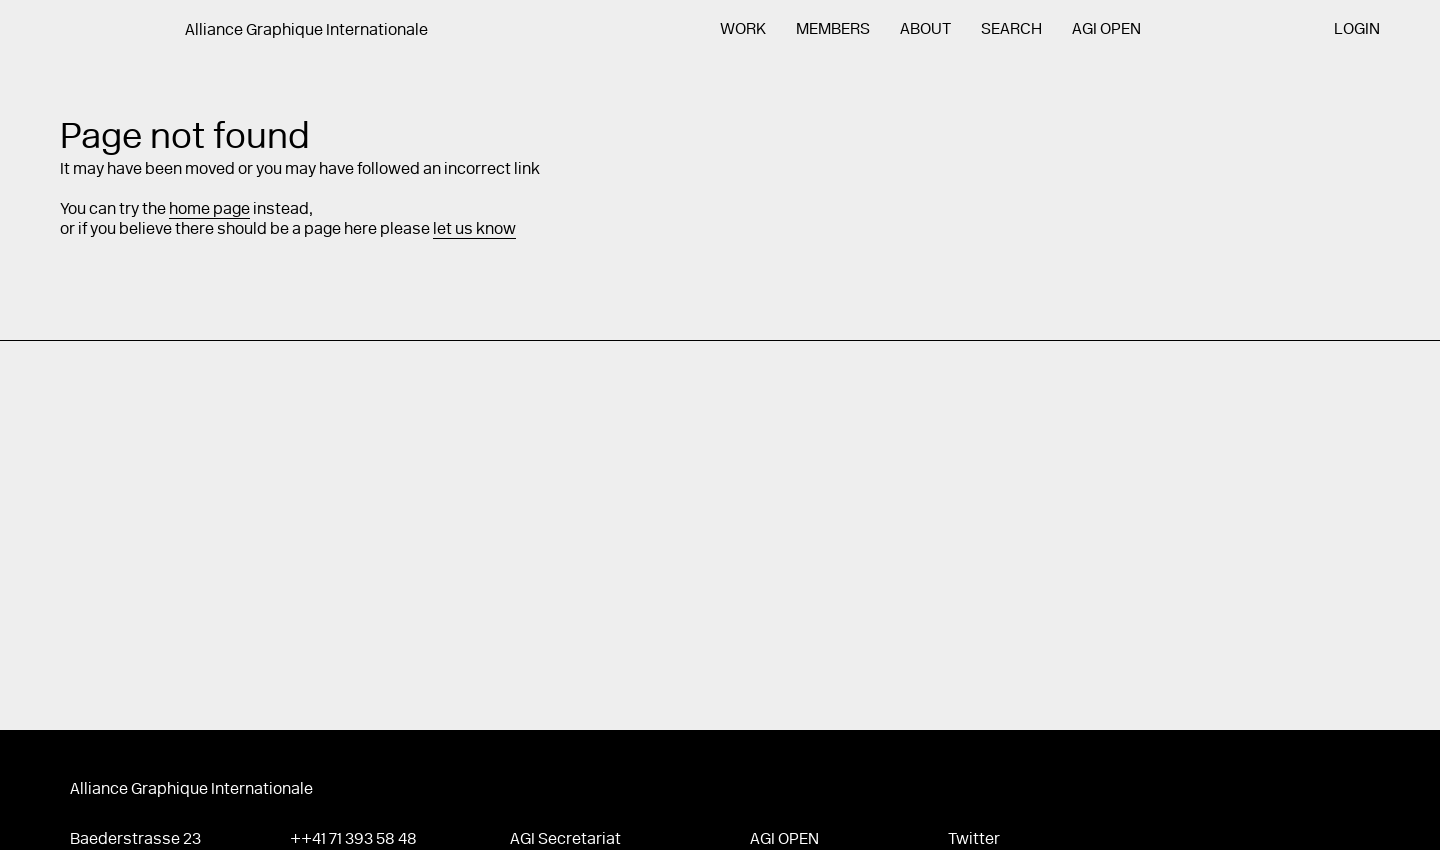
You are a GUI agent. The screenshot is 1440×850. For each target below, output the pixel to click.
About (925, 30)
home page (209, 210)
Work (743, 30)
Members (833, 30)
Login (1357, 30)
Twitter (974, 840)
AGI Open (1106, 30)
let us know (474, 230)
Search (1011, 30)
